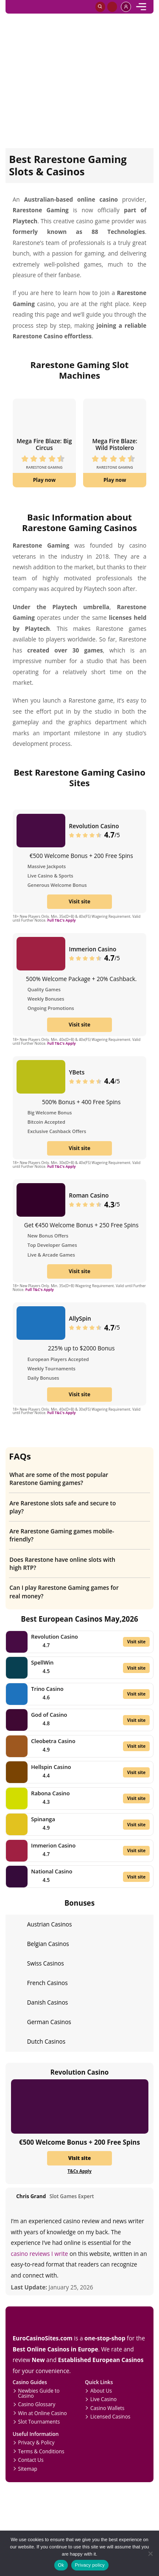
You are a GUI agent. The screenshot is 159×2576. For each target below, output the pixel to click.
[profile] (126, 7)
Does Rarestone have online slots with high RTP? (76, 1563)
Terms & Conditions (41, 2451)
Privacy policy (90, 2565)
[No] (149, 2553)
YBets (77, 1072)
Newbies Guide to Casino (39, 2393)
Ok (61, 2565)
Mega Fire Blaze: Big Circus (44, 444)
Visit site (79, 901)
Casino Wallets (107, 2407)
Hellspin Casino (51, 1767)
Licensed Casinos (110, 2416)
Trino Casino (47, 1689)
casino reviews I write (39, 2254)
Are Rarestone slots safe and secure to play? (76, 1507)
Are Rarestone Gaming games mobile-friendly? (76, 1535)
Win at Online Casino (42, 2413)
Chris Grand (31, 2196)
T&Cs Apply (79, 2171)
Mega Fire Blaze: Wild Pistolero (114, 444)
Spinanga (43, 1819)
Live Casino (103, 2399)
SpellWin (42, 1662)
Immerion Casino (93, 949)
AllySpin (80, 1318)
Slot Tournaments (39, 2421)
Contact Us (31, 2459)
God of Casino (49, 1714)
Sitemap (27, 2468)
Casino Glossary (37, 2404)
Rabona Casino (50, 1793)
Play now (44, 479)
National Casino (51, 1871)
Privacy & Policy (36, 2442)
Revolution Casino (94, 826)
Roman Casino (89, 1195)
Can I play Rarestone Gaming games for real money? (76, 1591)
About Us (101, 2390)
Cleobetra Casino (53, 1741)
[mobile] (141, 7)
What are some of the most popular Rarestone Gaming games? (76, 1479)
